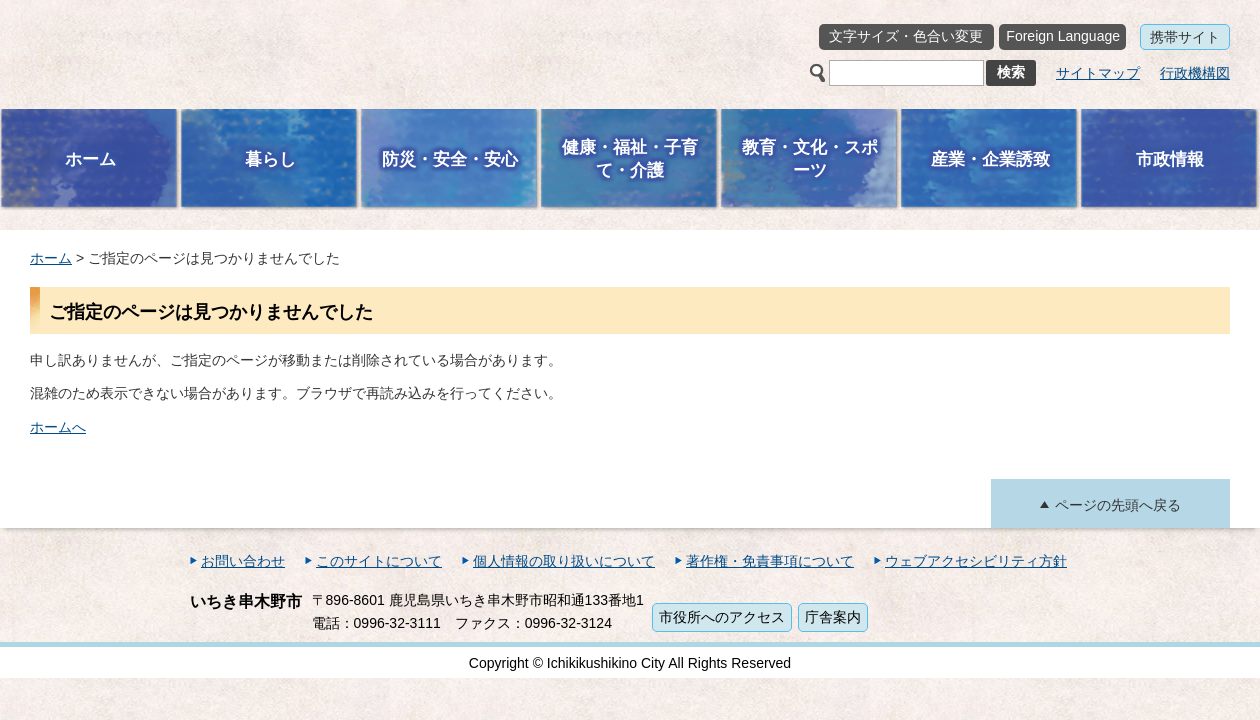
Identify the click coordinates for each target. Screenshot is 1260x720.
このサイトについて (379, 561)
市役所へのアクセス (722, 617)
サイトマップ (1098, 73)
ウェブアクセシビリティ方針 (976, 561)
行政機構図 (1195, 73)
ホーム (51, 258)
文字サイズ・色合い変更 (906, 36)
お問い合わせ (243, 561)
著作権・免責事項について (770, 561)
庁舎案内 (833, 617)
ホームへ (58, 427)
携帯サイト (1185, 37)
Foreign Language (1063, 36)
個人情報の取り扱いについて (564, 561)
